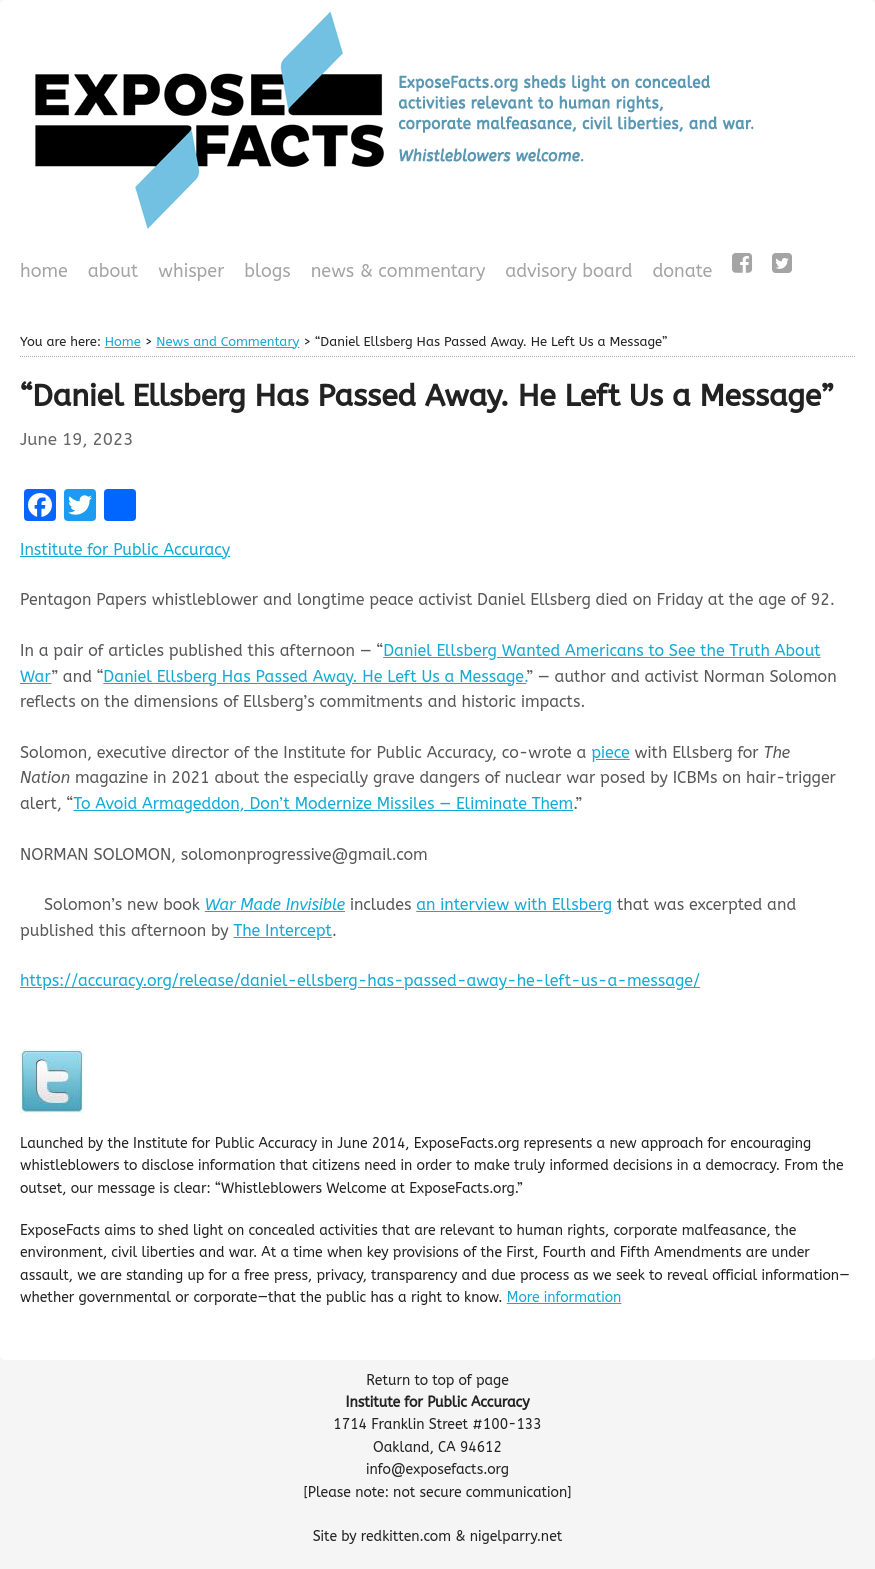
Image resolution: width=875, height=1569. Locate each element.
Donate (679, 273)
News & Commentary (398, 271)
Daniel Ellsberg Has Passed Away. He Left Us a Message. (314, 676)
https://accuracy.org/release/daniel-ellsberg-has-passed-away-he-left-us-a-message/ (360, 980)
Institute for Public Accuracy (125, 549)
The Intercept (282, 930)
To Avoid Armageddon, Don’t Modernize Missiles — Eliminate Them (324, 803)
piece (610, 752)
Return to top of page (437, 1380)
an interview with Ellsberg (514, 904)
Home (44, 271)
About (113, 271)
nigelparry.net (516, 1536)
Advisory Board (568, 271)
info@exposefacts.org (437, 1469)
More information (564, 1297)
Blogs (264, 273)
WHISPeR (191, 271)
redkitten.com (406, 1536)
